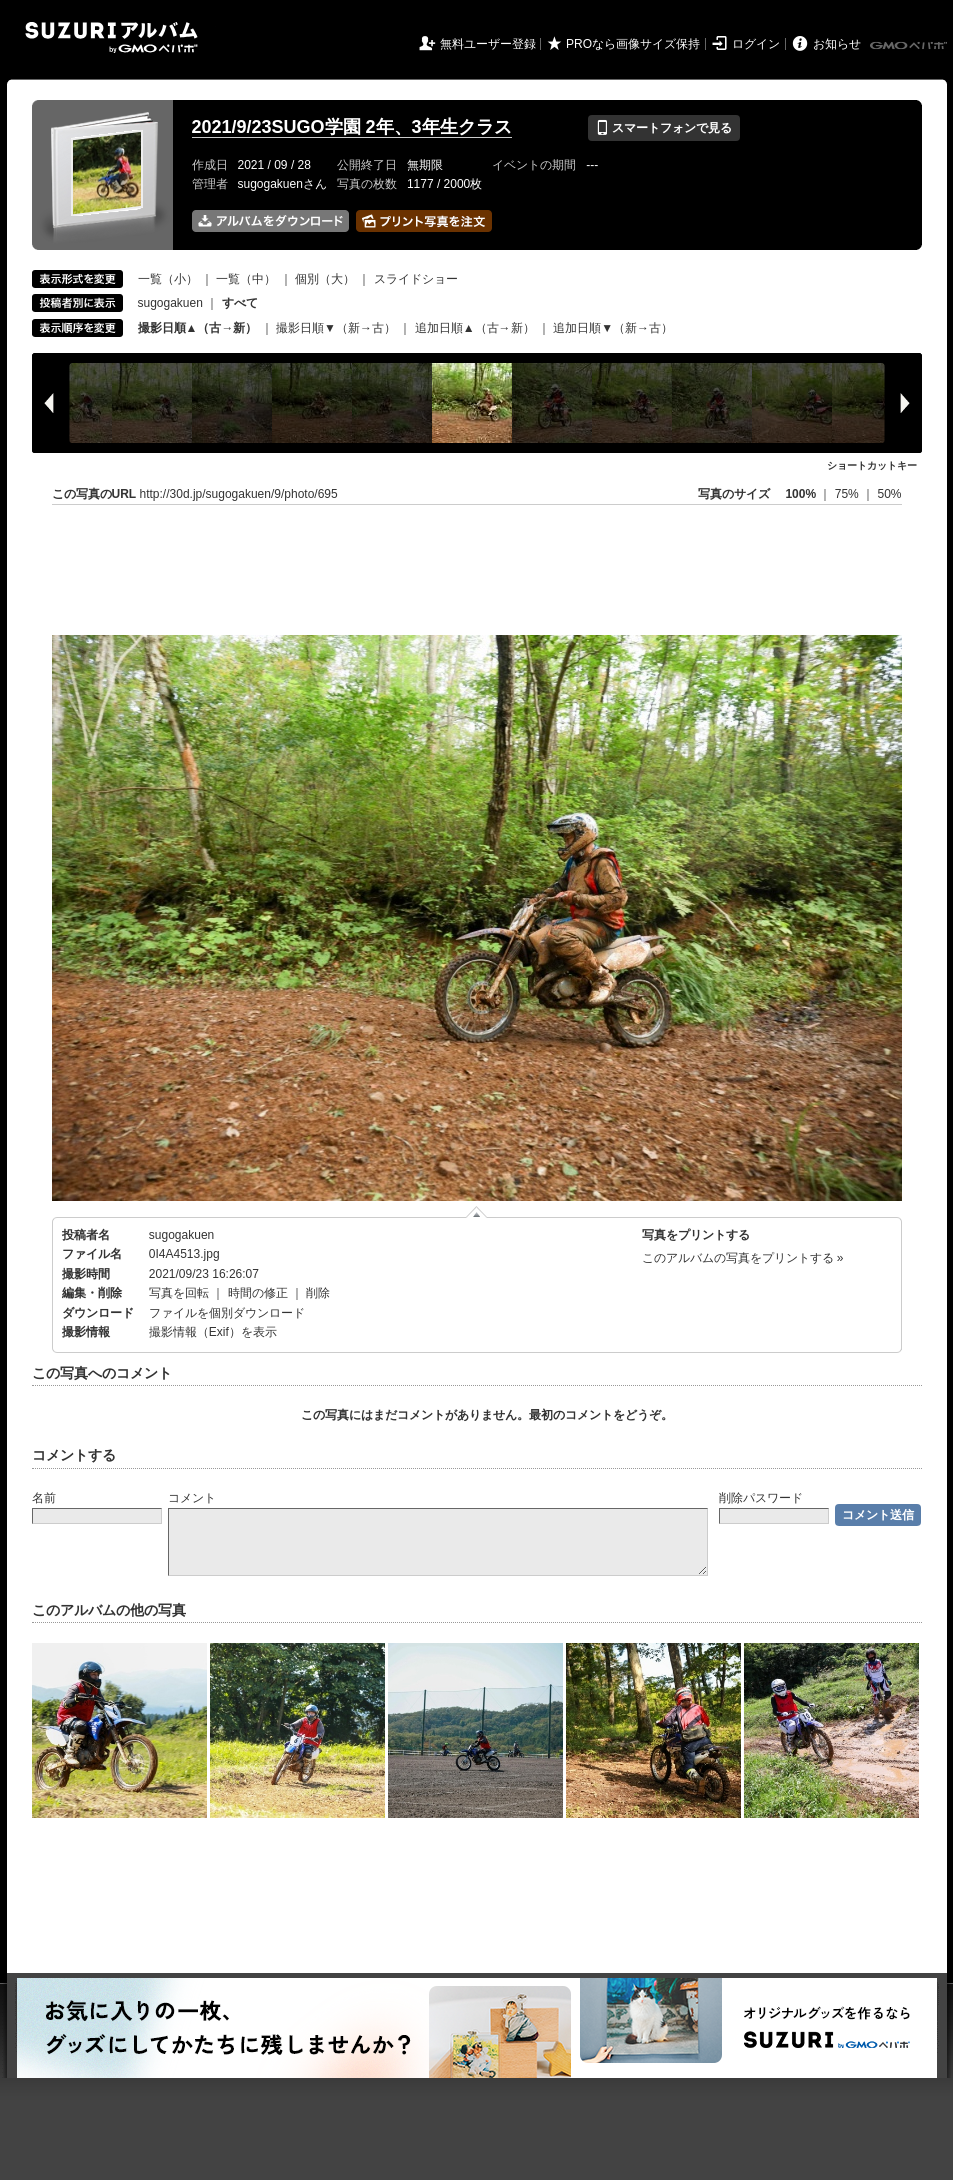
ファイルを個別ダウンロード (227, 1313)
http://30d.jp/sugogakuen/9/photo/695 (239, 494)
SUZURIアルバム (111, 37)
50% (889, 494)
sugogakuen (170, 303)
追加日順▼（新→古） (613, 328)
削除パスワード (761, 1498)
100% (800, 494)
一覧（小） (168, 279)
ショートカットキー (872, 465)
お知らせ (837, 44)
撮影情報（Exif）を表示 (213, 1332)
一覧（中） (246, 279)
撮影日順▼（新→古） (336, 328)
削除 (318, 1293)
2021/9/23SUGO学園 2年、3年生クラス (352, 127)
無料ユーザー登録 (488, 44)
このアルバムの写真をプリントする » (743, 1258)
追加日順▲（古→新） (475, 328)
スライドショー (416, 279)
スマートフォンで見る (663, 128)
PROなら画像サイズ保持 (633, 44)
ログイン (756, 44)
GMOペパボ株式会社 (910, 46)
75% (848, 494)
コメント (192, 1498)
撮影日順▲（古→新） (198, 328)
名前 (44, 1498)
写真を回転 (179, 1293)
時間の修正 (258, 1293)
